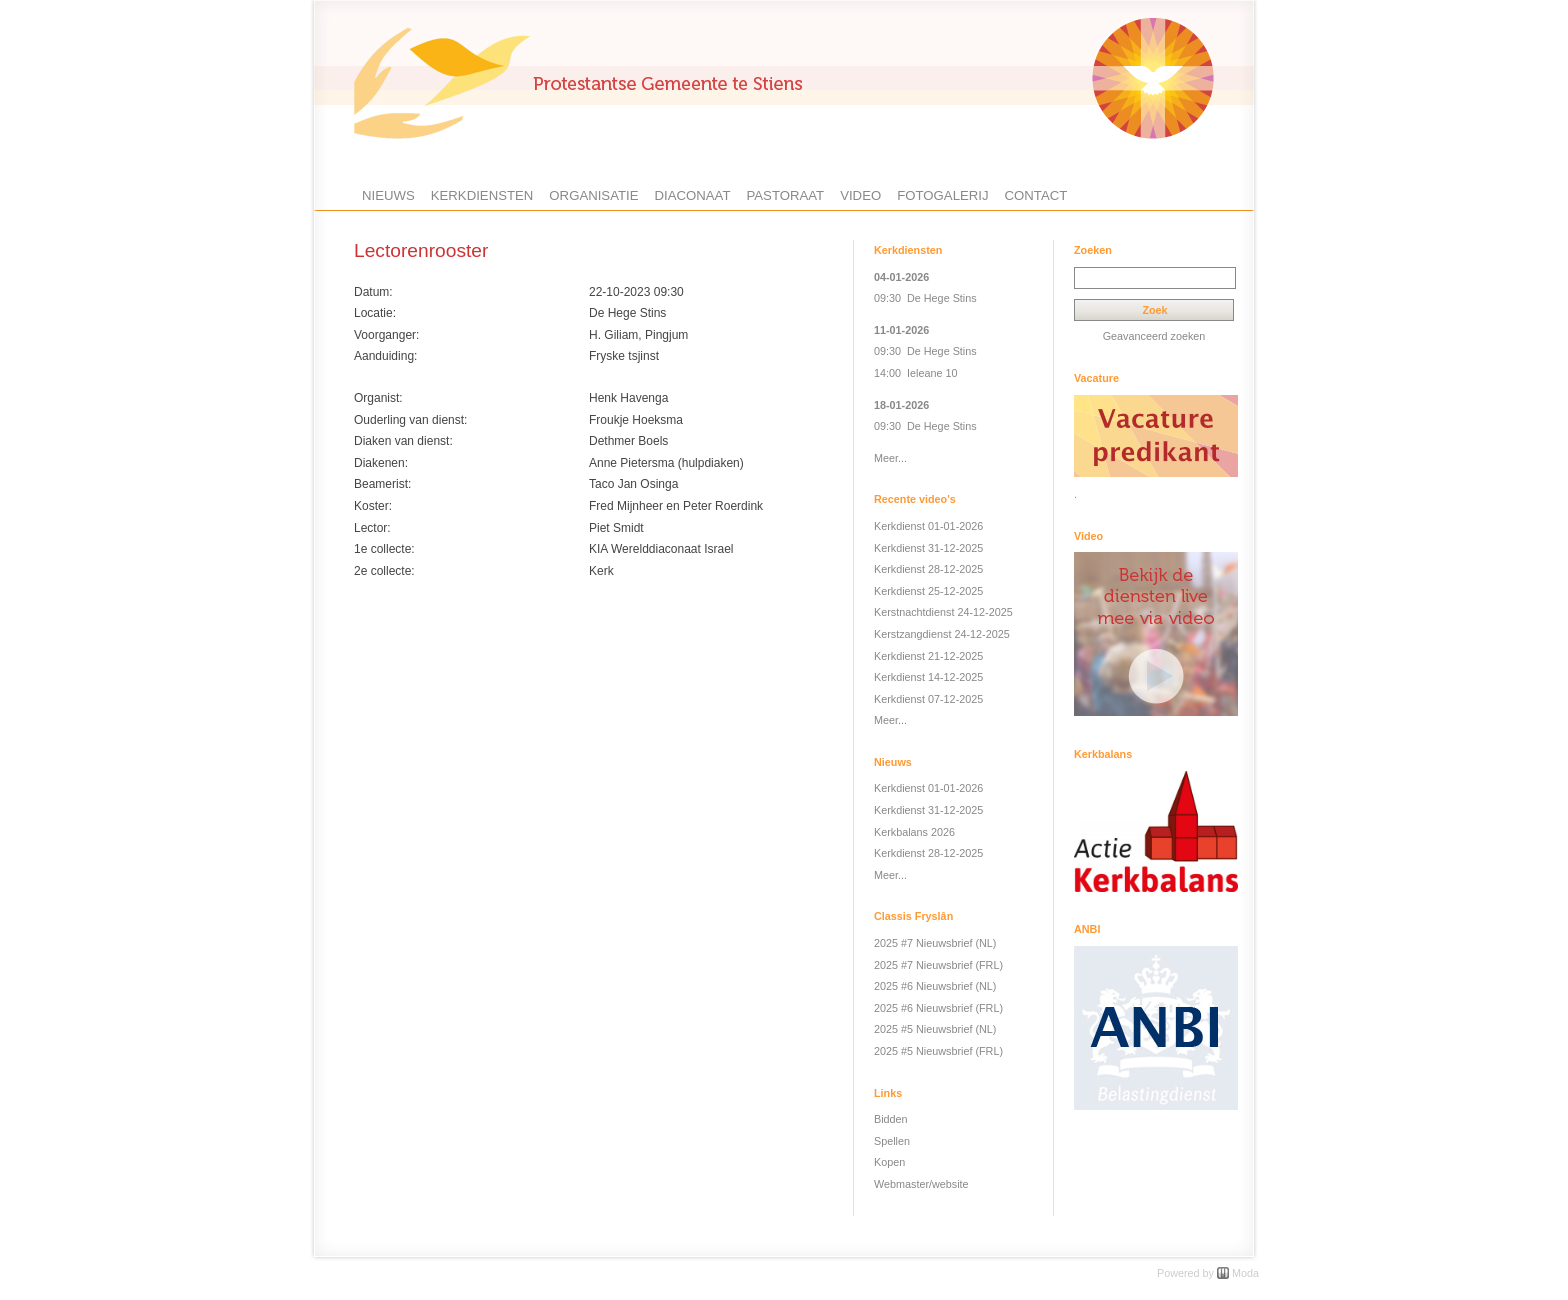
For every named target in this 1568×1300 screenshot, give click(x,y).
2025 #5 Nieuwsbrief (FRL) (938, 1051)
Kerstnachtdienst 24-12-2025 (943, 612)
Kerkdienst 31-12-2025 (928, 548)
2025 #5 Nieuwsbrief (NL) (935, 1029)
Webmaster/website (921, 1184)
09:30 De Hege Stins (925, 298)
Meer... (890, 458)
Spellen (892, 1141)
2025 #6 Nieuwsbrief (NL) (935, 986)
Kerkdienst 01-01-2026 (928, 526)
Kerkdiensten (482, 195)
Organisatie (593, 195)
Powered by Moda (1208, 1273)
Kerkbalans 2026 (914, 832)
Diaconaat (693, 195)
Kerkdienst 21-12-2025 (928, 656)
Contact (1036, 195)
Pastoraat (785, 195)
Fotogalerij (942, 195)
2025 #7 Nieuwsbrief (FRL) (938, 965)
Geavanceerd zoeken (1154, 336)
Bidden (891, 1119)
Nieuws (388, 195)
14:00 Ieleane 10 (915, 373)
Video (860, 195)
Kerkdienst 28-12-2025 (928, 569)
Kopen (889, 1162)
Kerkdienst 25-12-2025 (928, 591)
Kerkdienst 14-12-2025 (928, 677)
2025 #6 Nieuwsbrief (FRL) (938, 1008)
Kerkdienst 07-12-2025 (928, 699)
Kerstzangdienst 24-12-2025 (942, 634)
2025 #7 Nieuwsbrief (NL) (935, 943)
